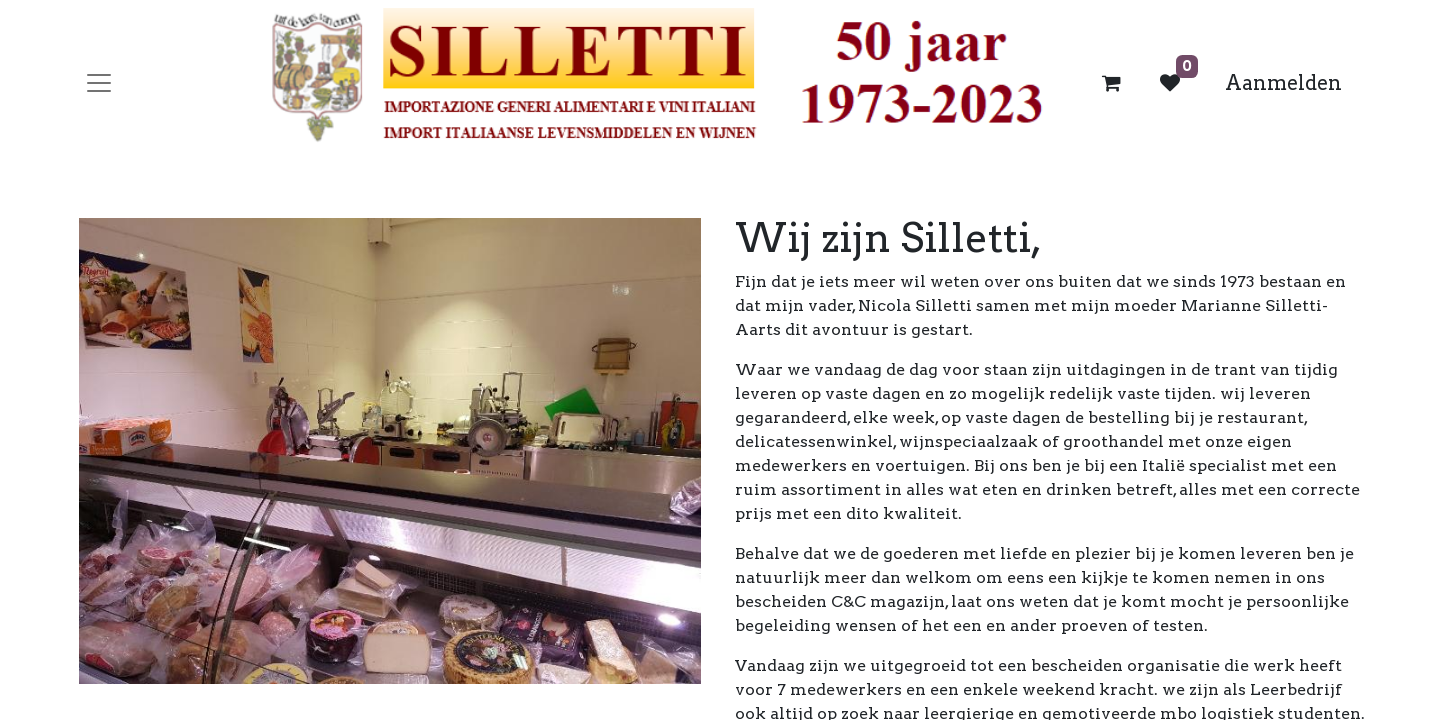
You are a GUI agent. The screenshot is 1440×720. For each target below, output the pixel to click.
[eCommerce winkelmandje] (1112, 83)
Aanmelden (1283, 83)
